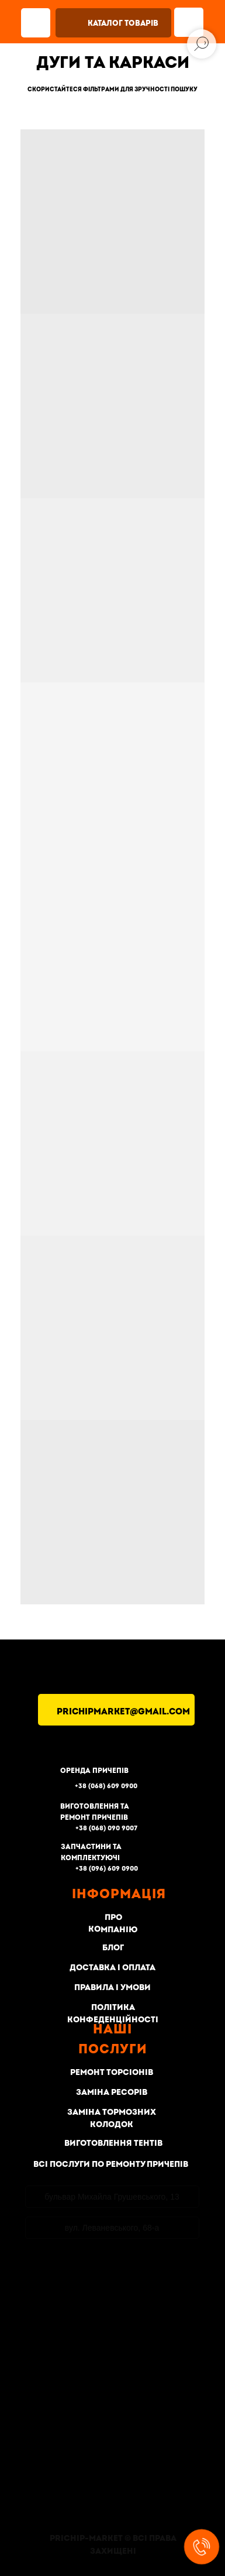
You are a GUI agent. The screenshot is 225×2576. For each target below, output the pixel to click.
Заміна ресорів (111, 2092)
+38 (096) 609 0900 (106, 1868)
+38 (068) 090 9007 (106, 1828)
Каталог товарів (123, 23)
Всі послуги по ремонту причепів (110, 2164)
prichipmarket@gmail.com (123, 1711)
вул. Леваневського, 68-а (112, 2227)
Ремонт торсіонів (111, 2072)
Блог (112, 1948)
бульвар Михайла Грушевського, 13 (111, 2196)
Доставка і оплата (112, 1968)
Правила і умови (112, 1987)
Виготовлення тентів (113, 2143)
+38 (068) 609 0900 (106, 1786)
